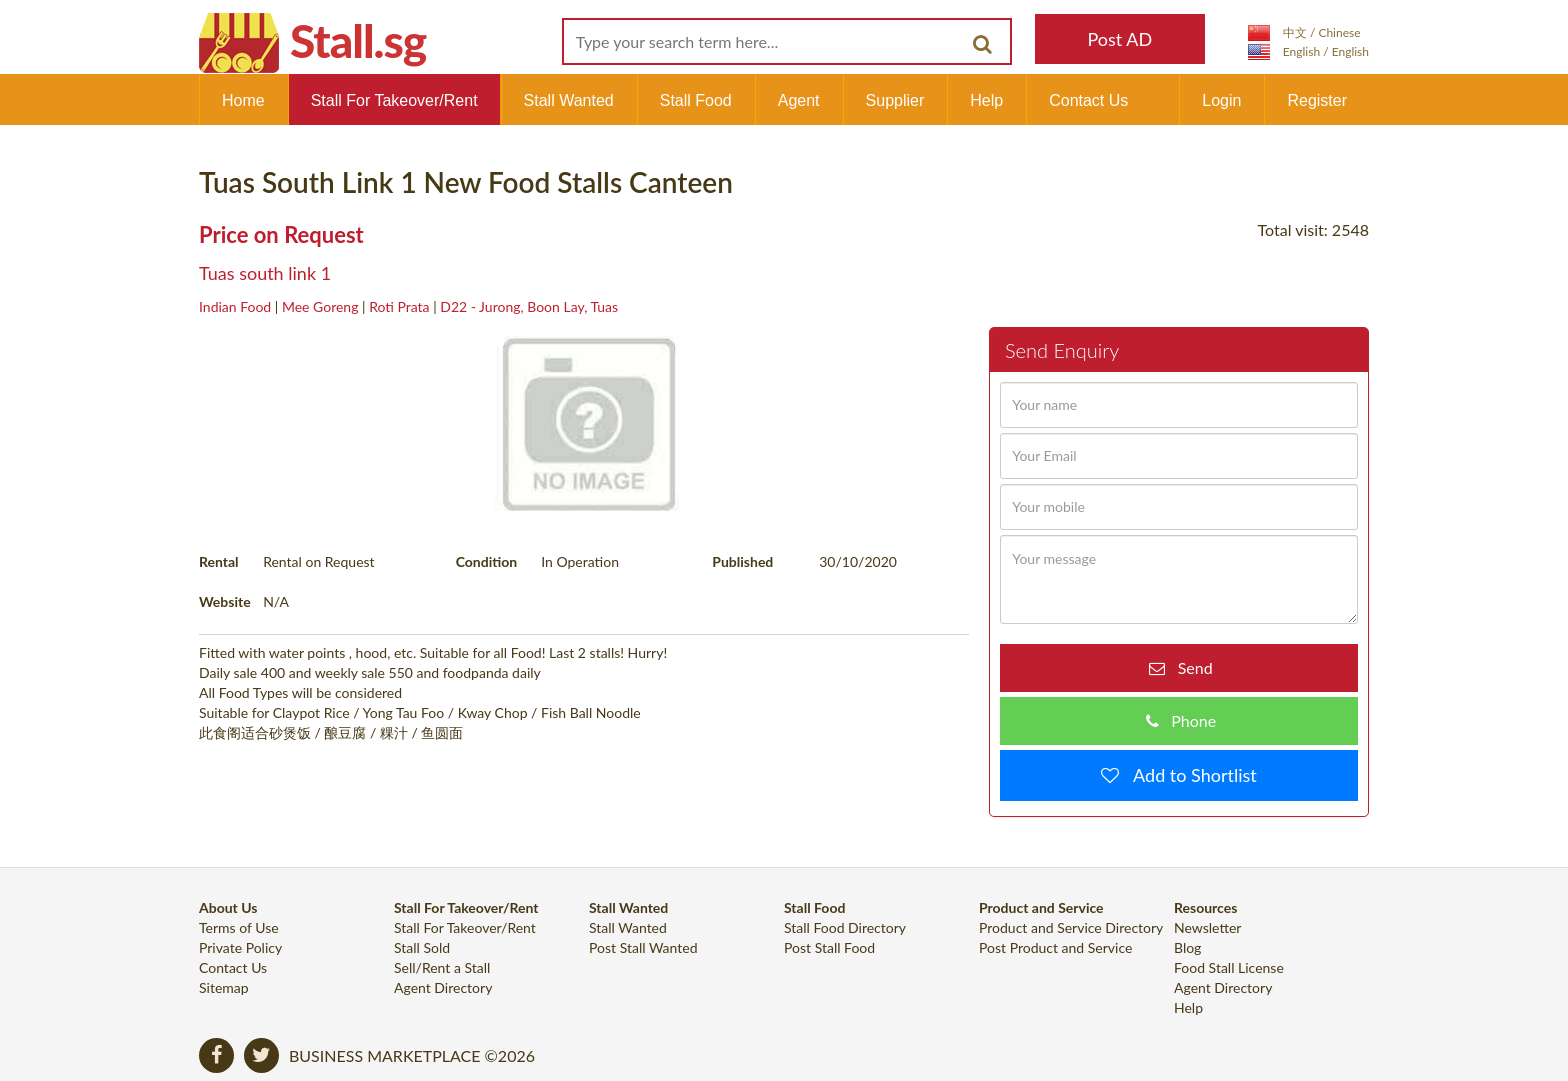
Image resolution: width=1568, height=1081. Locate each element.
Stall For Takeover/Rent (394, 100)
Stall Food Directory (845, 927)
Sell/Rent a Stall (442, 967)
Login (1221, 100)
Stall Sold (422, 947)
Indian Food (235, 306)
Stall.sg (358, 40)
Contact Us (1088, 100)
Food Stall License (1229, 967)
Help (986, 100)
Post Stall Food (829, 947)
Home (243, 100)
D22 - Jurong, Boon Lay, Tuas (529, 306)
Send (1188, 667)
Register (1317, 100)
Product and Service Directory (1071, 927)
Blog (1187, 947)
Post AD (1119, 39)
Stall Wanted (569, 100)
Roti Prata (399, 306)
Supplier (895, 100)
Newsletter (1207, 927)
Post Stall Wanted (643, 947)
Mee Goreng (320, 306)
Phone (1187, 720)
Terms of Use (239, 927)
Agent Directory (443, 987)
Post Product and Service (1055, 947)
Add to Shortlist (1188, 775)
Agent (799, 100)
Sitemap (224, 987)
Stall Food (696, 100)
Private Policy (240, 947)
